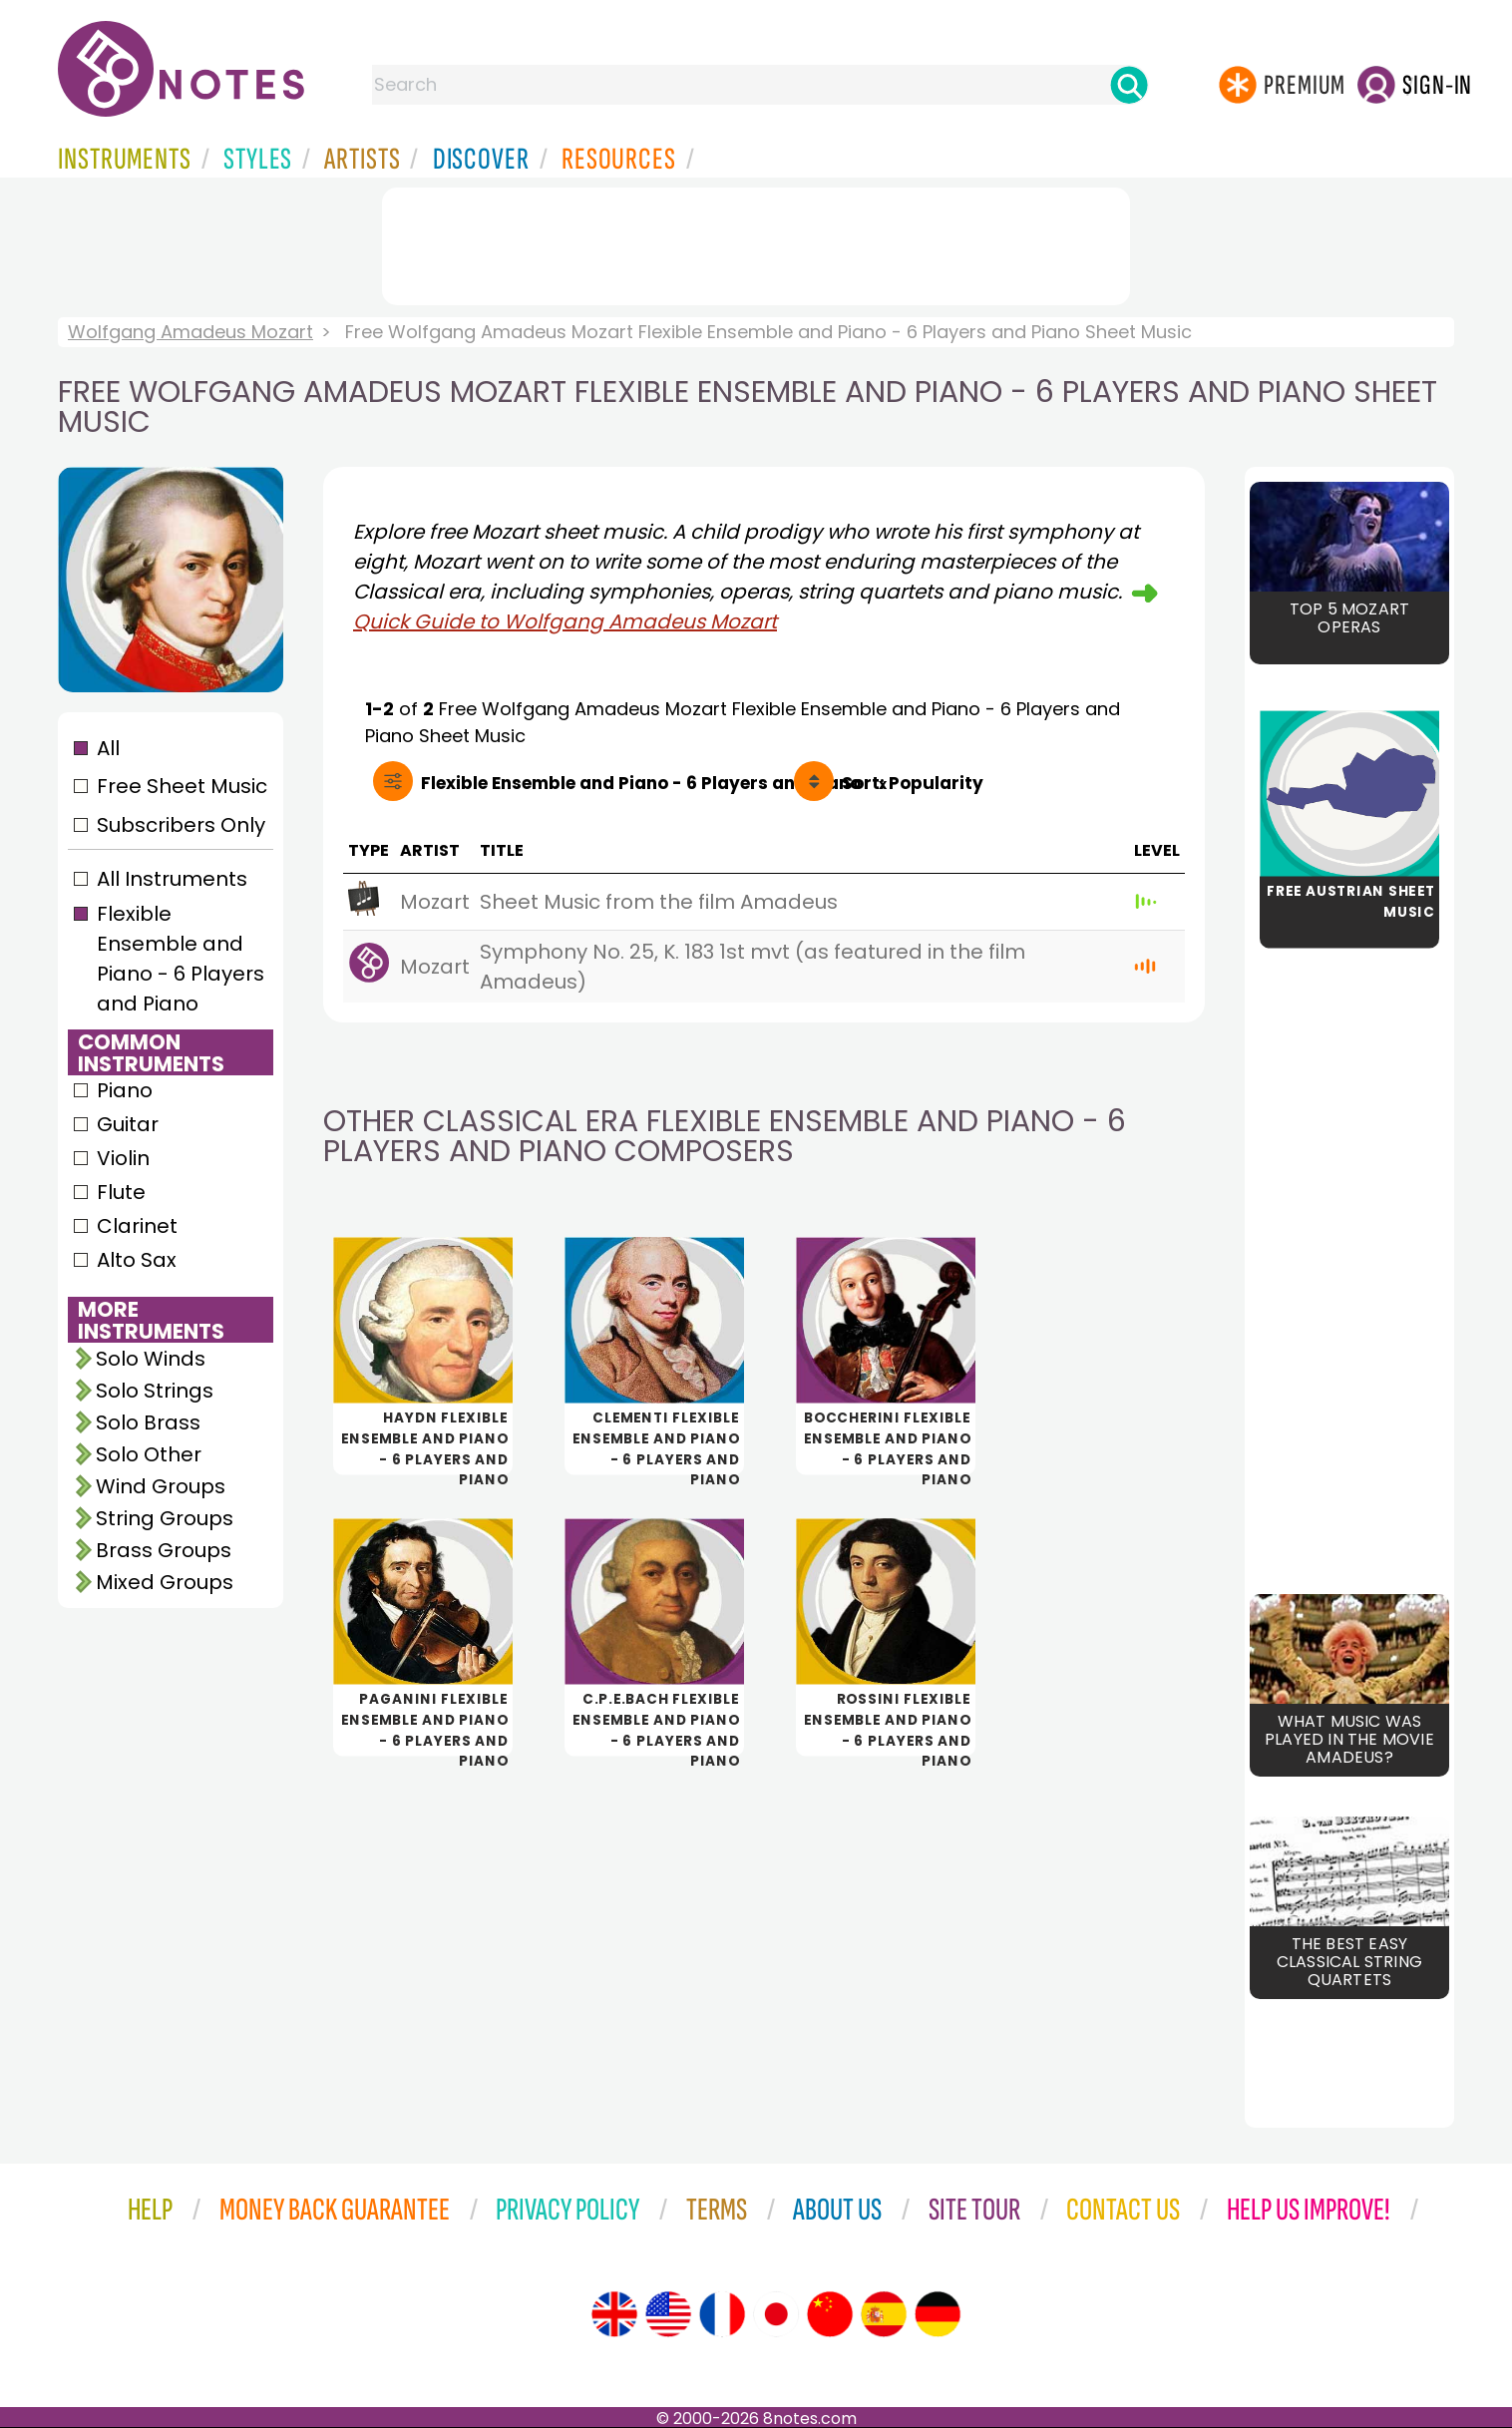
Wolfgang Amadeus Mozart (190, 331)
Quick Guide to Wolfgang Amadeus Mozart (565, 621)
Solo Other (148, 1454)
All (108, 748)
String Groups (164, 1518)
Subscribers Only (181, 825)
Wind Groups (160, 1486)
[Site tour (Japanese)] (776, 2314)
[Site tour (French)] (722, 2314)
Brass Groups (163, 1550)
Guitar (128, 1124)
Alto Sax (137, 1260)
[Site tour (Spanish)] (884, 2314)
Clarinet (137, 1226)
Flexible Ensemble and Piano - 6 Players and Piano (180, 958)
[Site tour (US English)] (668, 2314)
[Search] (1129, 85)
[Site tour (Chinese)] (830, 2314)
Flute (121, 1192)
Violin (123, 1158)
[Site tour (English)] (614, 2314)
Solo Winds (150, 1359)
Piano (125, 1090)
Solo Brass (148, 1422)
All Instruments (172, 879)
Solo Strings (154, 1391)
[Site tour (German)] (937, 2314)
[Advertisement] (756, 242)
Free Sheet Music (182, 786)
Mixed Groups (164, 1582)
